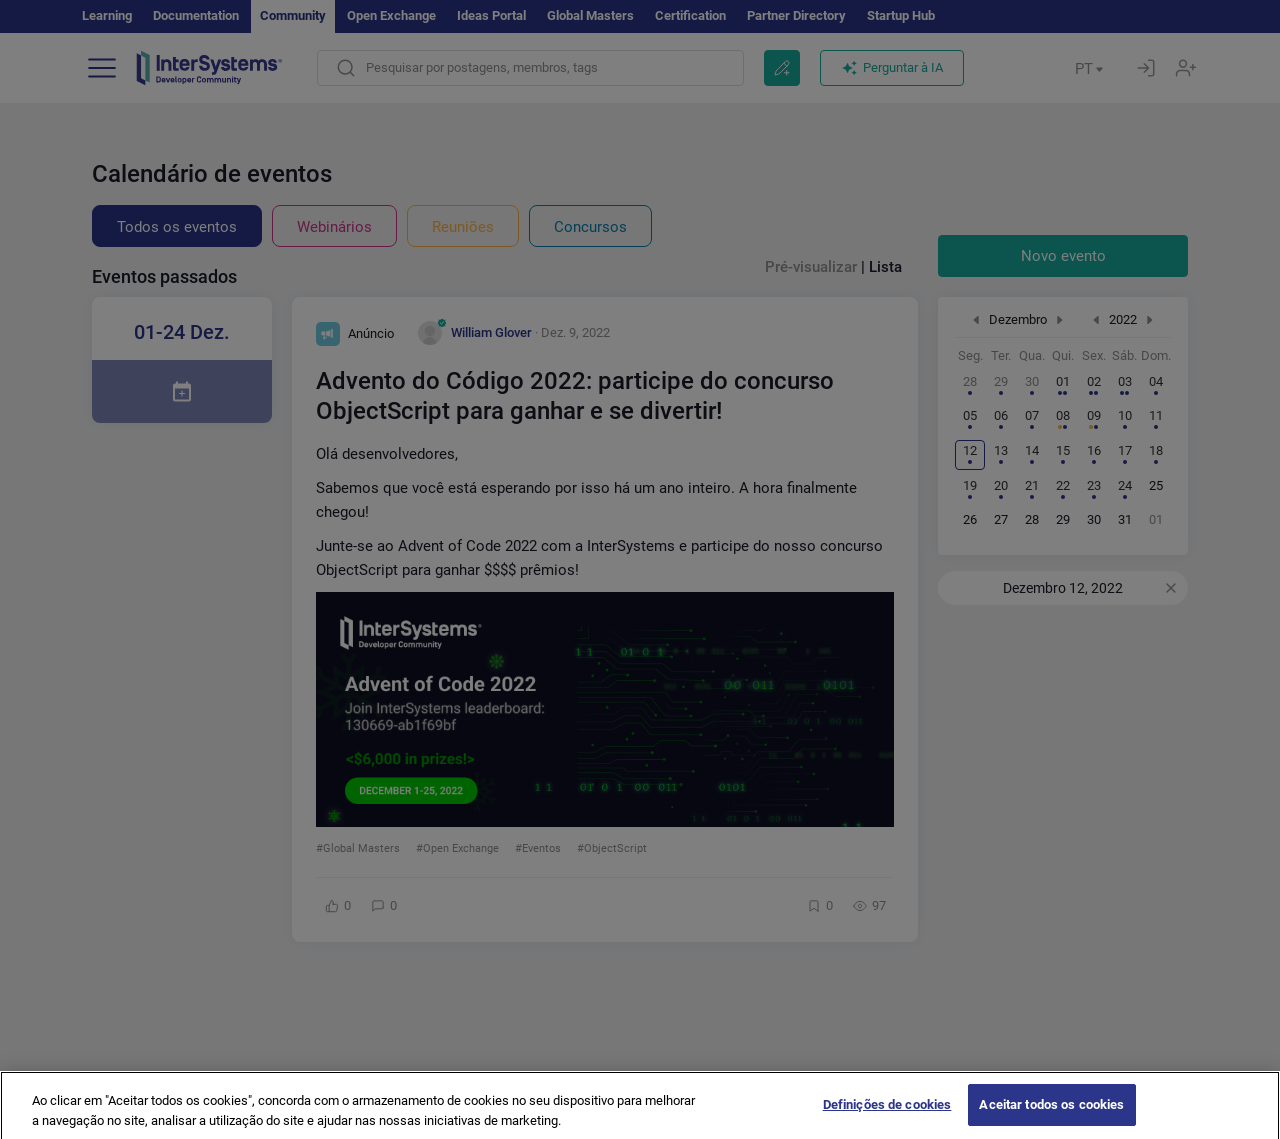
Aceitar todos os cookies (1051, 1114)
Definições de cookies (887, 1114)
